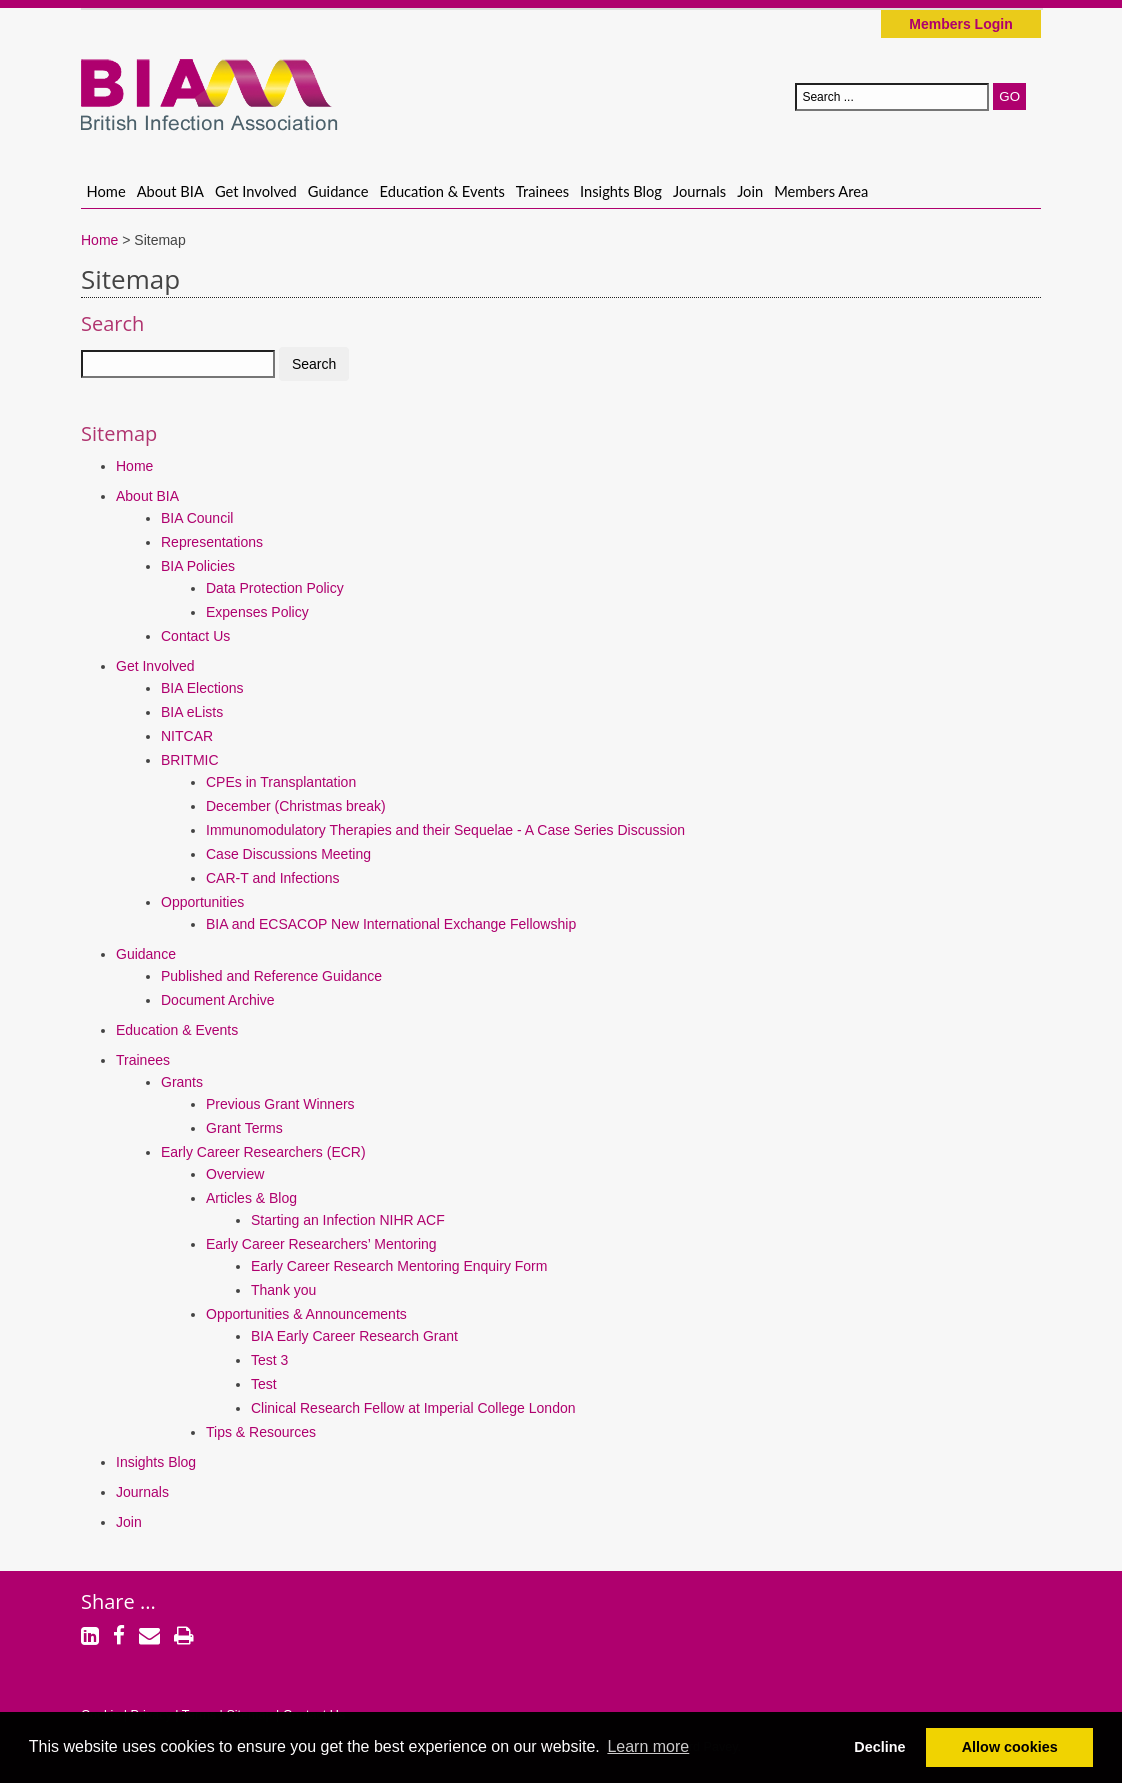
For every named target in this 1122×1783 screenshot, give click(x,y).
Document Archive (218, 1000)
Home (106, 191)
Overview (235, 1174)
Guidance (338, 191)
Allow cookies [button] (1010, 1747)
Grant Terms (244, 1128)
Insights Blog (621, 191)
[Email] (149, 1638)
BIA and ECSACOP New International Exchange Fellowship (391, 924)
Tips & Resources (261, 1432)
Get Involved (256, 191)
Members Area (821, 191)
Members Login (960, 24)
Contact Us (195, 636)
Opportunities (202, 902)
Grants (182, 1082)
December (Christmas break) (296, 806)
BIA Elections (202, 688)
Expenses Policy (257, 612)
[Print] (184, 1638)
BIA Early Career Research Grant (354, 1336)
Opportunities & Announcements (306, 1314)
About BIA (170, 191)
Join (750, 191)
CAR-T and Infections (273, 878)
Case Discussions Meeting (288, 854)
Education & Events (442, 191)
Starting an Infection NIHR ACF (348, 1220)
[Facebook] (119, 1638)
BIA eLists (192, 712)
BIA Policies (198, 566)
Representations (212, 542)
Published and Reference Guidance (271, 976)
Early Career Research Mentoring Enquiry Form (399, 1266)
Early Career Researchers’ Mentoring (321, 1244)
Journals (699, 191)
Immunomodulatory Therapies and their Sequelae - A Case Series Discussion (445, 830)
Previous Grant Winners (280, 1104)
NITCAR (187, 736)
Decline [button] (879, 1747)
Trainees (542, 191)
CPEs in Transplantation (281, 782)
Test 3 (269, 1360)
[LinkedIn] (90, 1638)
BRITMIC (190, 760)
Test (264, 1384)
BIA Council (197, 518)
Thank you (283, 1290)
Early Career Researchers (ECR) (263, 1152)
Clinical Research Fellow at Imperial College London (413, 1408)
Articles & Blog (251, 1198)
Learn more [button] (648, 1746)
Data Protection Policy (275, 588)
